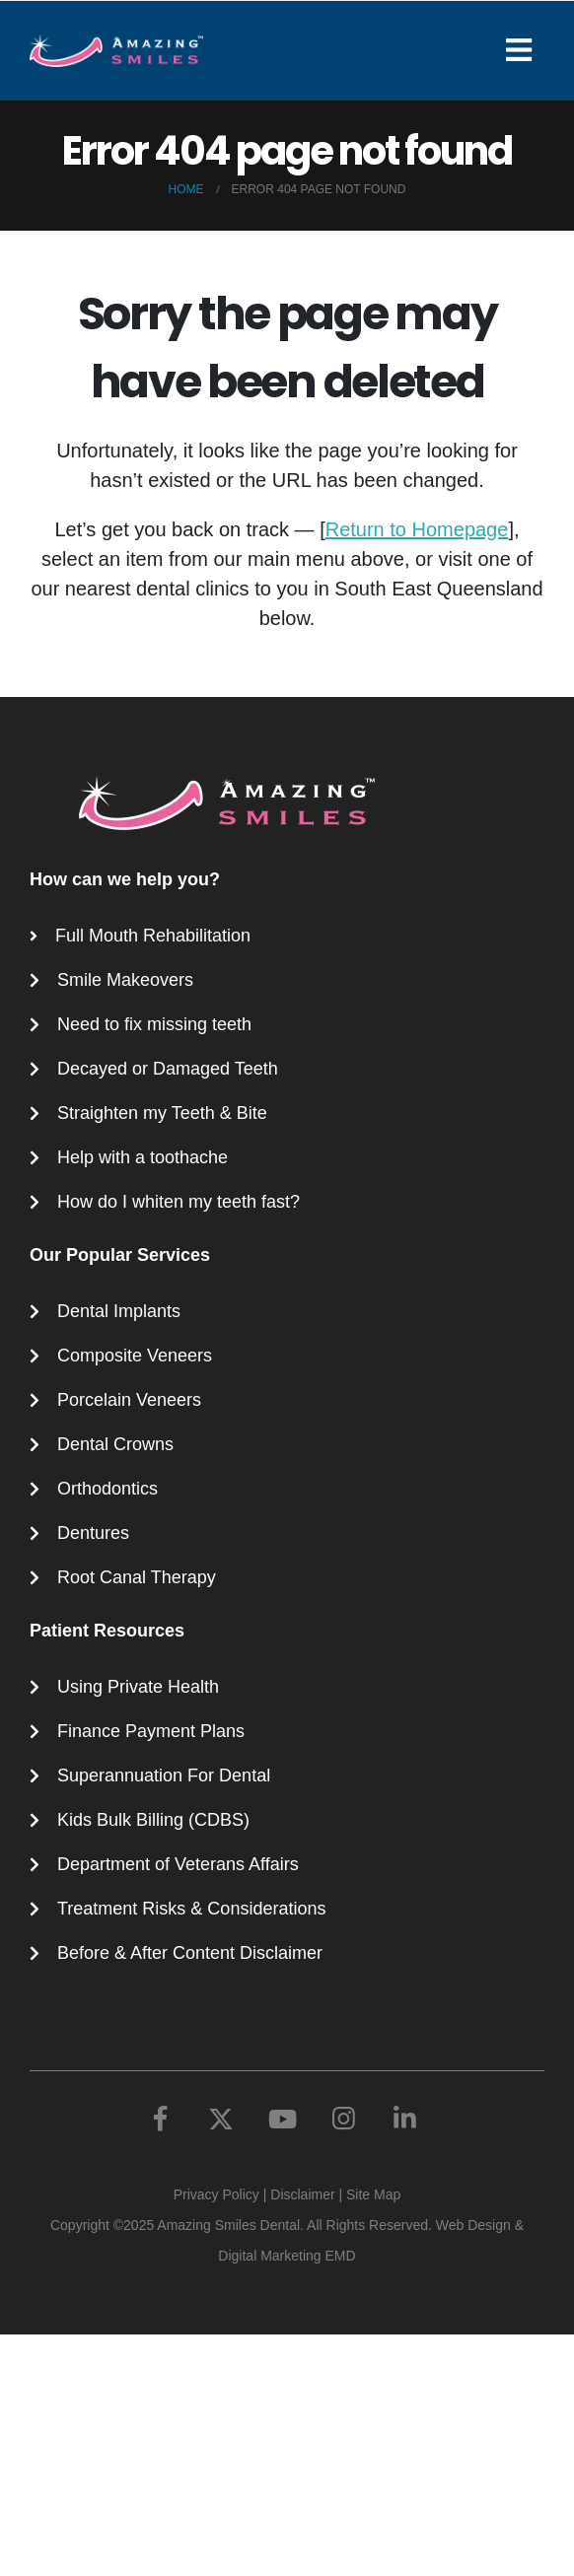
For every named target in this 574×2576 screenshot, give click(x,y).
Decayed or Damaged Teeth (167, 1069)
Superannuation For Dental (163, 1775)
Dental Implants (118, 1311)
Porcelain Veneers (129, 1400)
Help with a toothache (142, 1157)
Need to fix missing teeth (154, 1024)
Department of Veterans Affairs (178, 1864)
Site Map (373, 2194)
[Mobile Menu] (525, 50)
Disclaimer (302, 2194)
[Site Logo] (116, 51)
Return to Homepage (417, 529)
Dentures (93, 1533)
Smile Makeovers (125, 980)
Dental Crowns (115, 1444)
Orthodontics (107, 1488)
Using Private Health (138, 1687)
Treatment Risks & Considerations (191, 1908)
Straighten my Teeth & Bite (162, 1113)
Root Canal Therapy (136, 1577)
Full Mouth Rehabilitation (153, 935)
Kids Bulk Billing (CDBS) (153, 1820)
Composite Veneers (134, 1355)
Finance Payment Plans (151, 1731)
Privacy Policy (216, 2194)
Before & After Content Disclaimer (190, 1953)
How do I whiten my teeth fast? (178, 1202)
